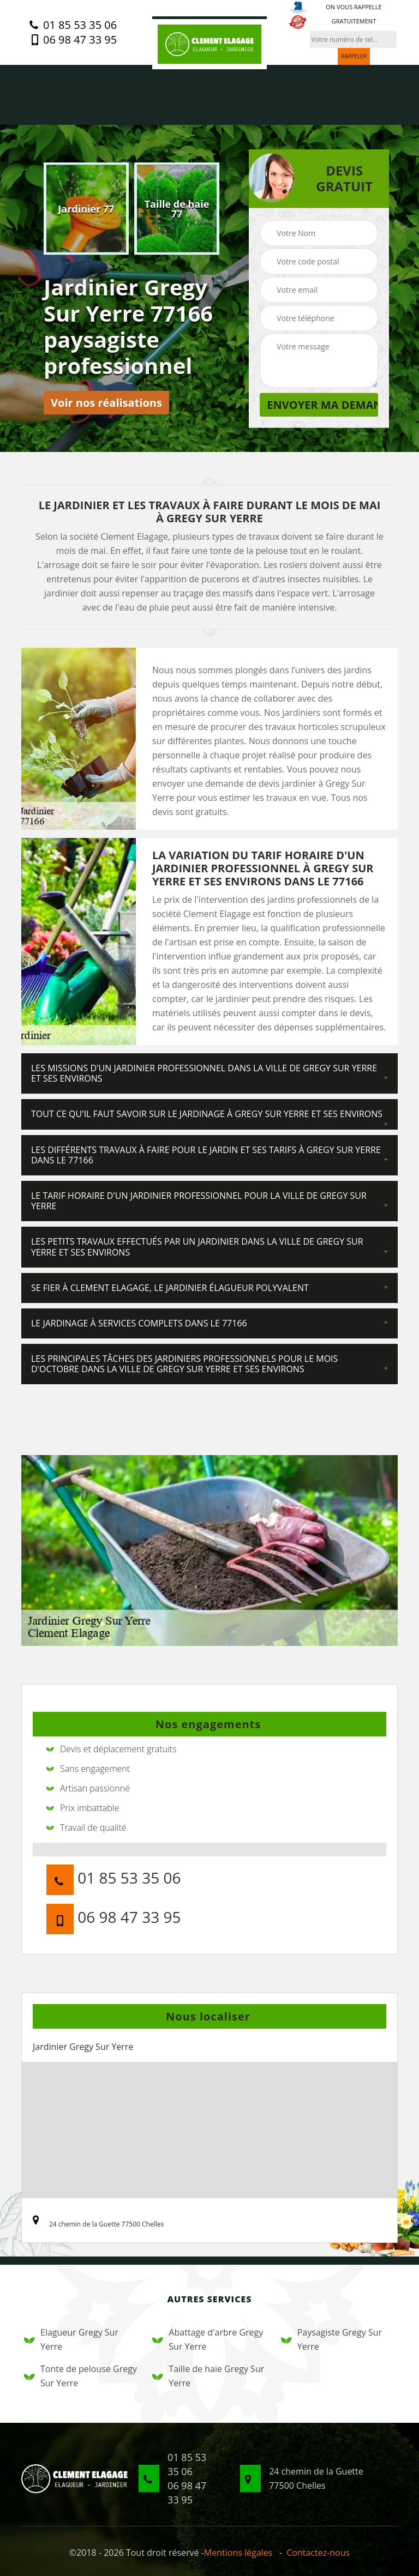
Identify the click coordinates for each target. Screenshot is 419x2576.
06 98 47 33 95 (73, 40)
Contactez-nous (318, 2553)
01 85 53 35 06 (73, 25)
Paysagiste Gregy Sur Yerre (331, 2339)
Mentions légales (238, 2553)
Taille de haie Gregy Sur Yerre (208, 2376)
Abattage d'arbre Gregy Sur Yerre (207, 2339)
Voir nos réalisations (106, 402)
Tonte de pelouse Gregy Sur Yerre (80, 2376)
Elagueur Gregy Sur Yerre (71, 2339)
